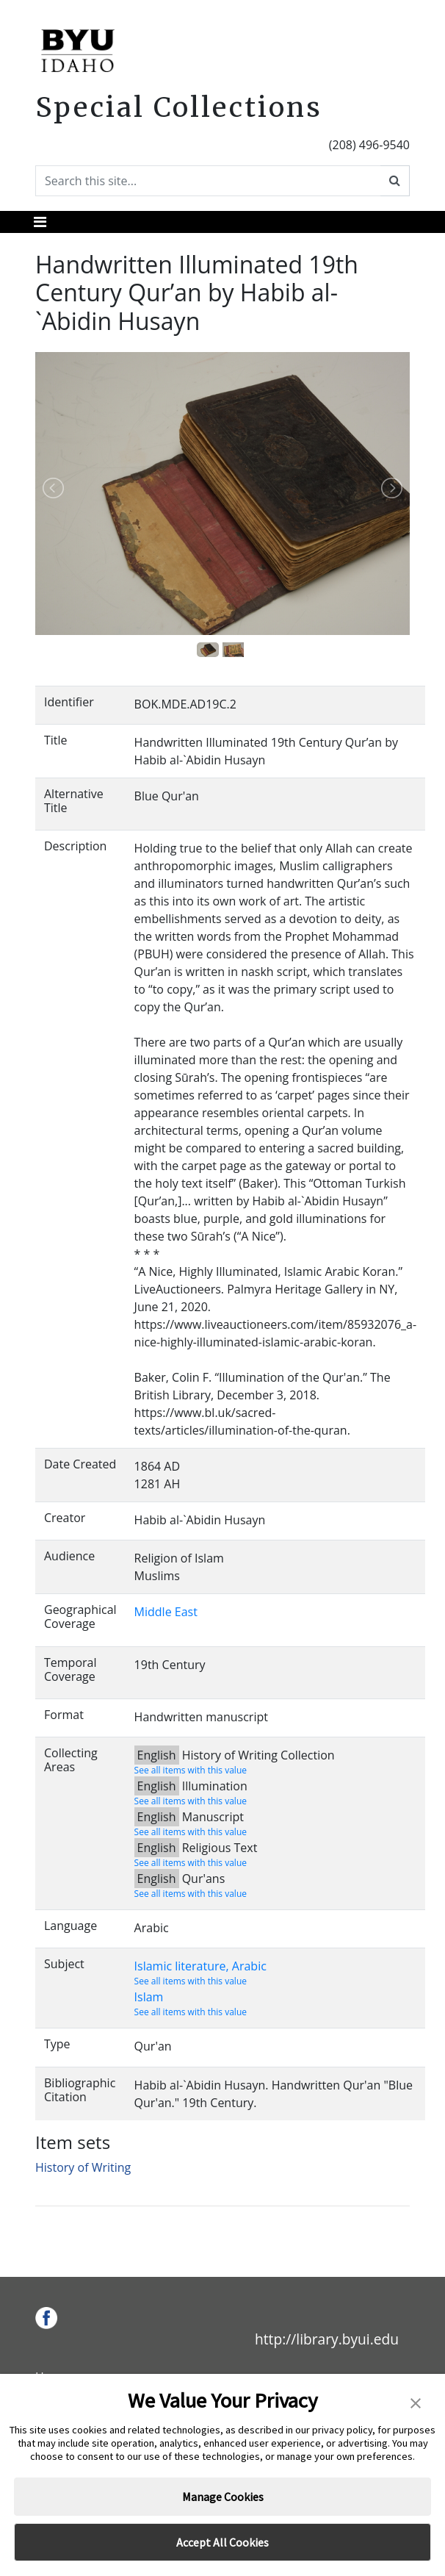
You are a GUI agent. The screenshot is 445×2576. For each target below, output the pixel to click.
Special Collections (178, 107)
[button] (415, 2401)
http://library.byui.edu (327, 2339)
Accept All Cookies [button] (222, 2542)
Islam (149, 1997)
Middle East (166, 1612)
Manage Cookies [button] (223, 2496)
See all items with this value (190, 1770)
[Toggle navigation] (40, 222)
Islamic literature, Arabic (200, 1966)
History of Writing (83, 2167)
